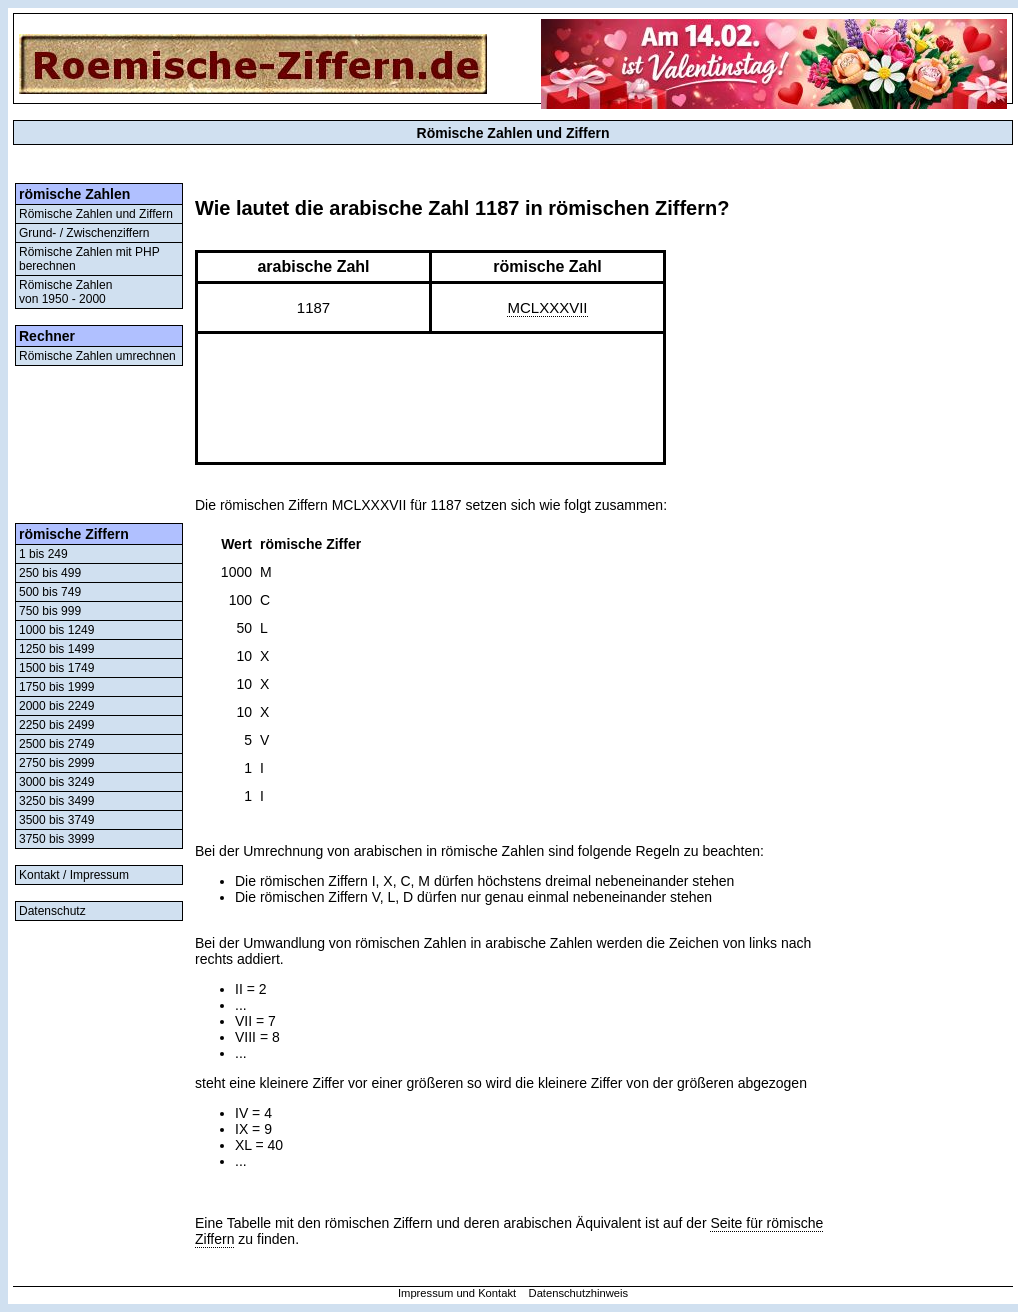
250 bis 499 (50, 573)
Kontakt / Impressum (74, 875)
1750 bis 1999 (56, 687)
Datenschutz (52, 911)
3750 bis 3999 (56, 839)
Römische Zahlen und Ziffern (96, 214)
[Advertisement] (99, 444)
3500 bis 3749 (56, 820)
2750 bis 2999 (56, 763)
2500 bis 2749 (56, 744)
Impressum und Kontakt (457, 1293)
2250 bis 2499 (56, 725)
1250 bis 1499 (56, 649)
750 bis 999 (50, 611)
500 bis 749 (50, 592)
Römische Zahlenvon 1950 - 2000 (65, 292)
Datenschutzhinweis (579, 1293)
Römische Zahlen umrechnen (97, 356)
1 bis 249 (43, 554)
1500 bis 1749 (56, 668)
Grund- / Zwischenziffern (84, 233)
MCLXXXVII (547, 307)
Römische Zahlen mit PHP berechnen (89, 259)
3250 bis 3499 (56, 801)
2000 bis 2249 (56, 706)
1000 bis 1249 (56, 630)
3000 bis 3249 (56, 782)
